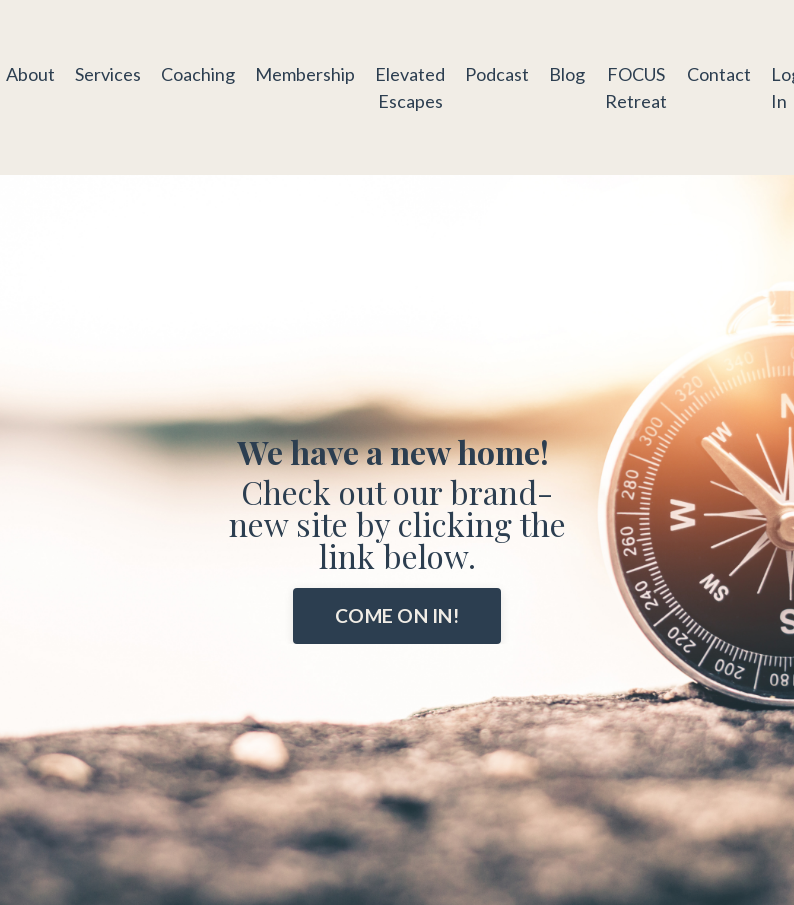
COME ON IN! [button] (397, 615)
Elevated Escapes (410, 87)
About (30, 74)
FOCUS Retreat (636, 87)
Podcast (497, 74)
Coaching (198, 74)
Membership (305, 74)
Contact (719, 74)
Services (108, 74)
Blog (567, 74)
